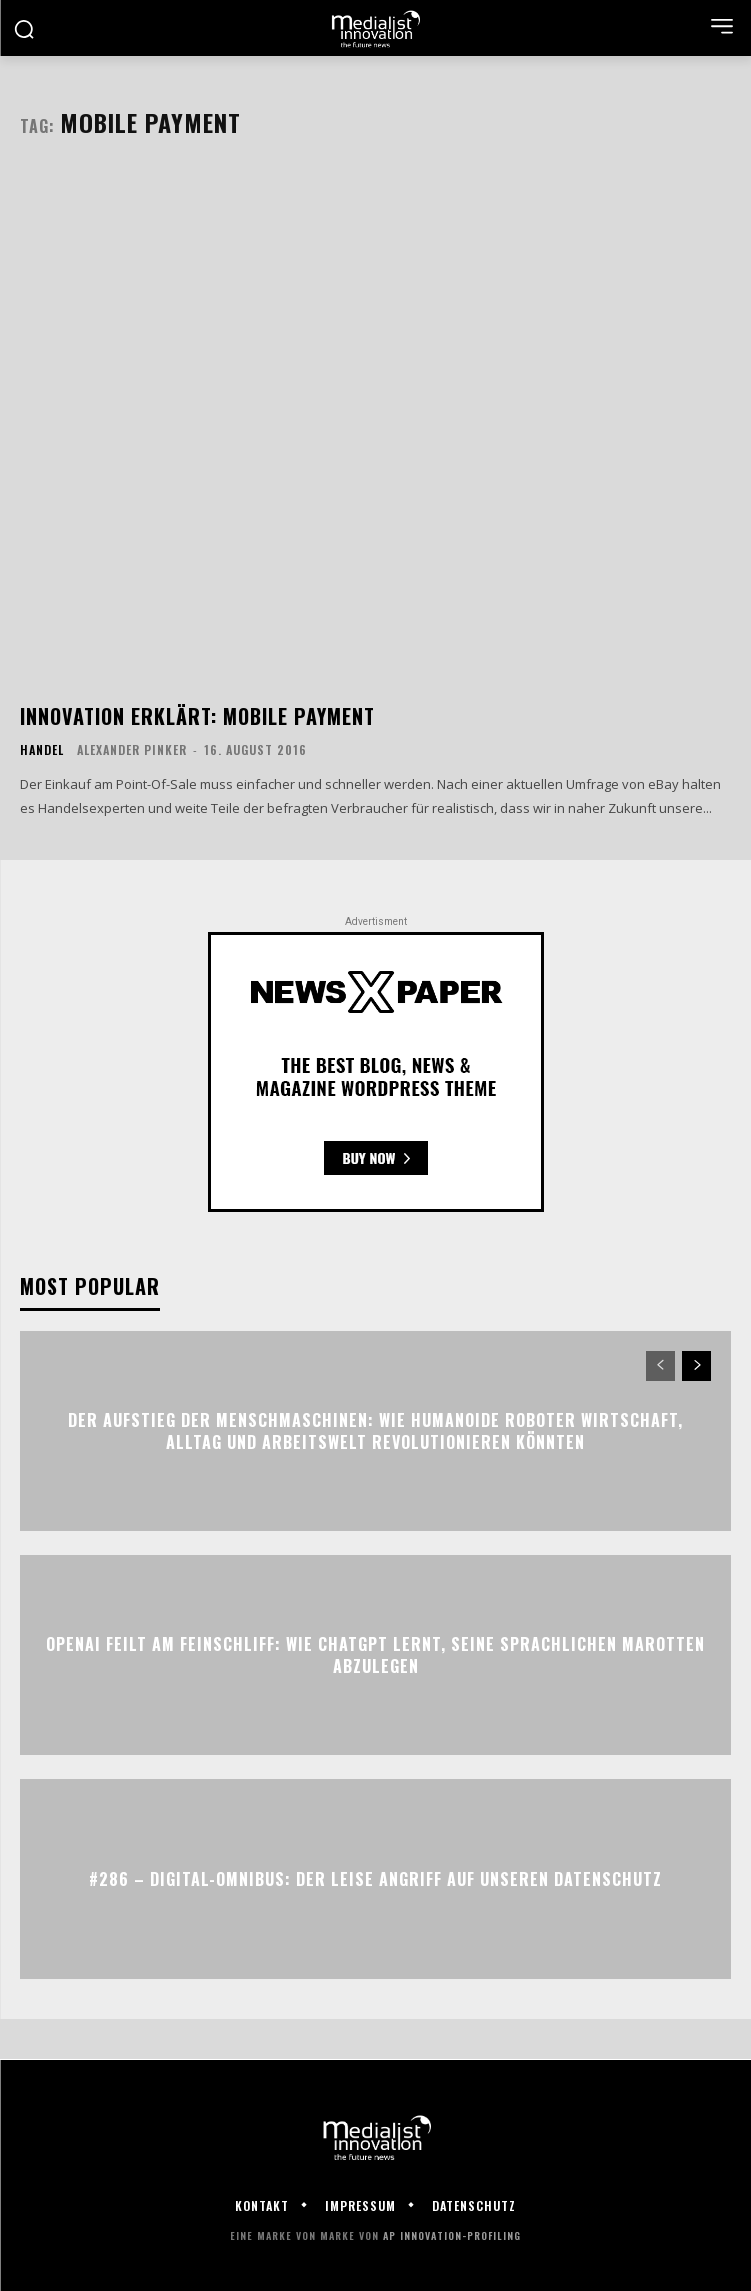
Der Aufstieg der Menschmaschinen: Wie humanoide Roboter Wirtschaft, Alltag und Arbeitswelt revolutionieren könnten (375, 1431)
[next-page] (696, 1366)
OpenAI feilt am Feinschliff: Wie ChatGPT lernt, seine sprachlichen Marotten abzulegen (375, 1655)
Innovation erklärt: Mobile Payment (197, 716)
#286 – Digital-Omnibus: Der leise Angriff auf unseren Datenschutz (375, 1879)
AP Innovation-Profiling (452, 2235)
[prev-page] (660, 1366)
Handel (42, 750)
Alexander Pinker (132, 749)
